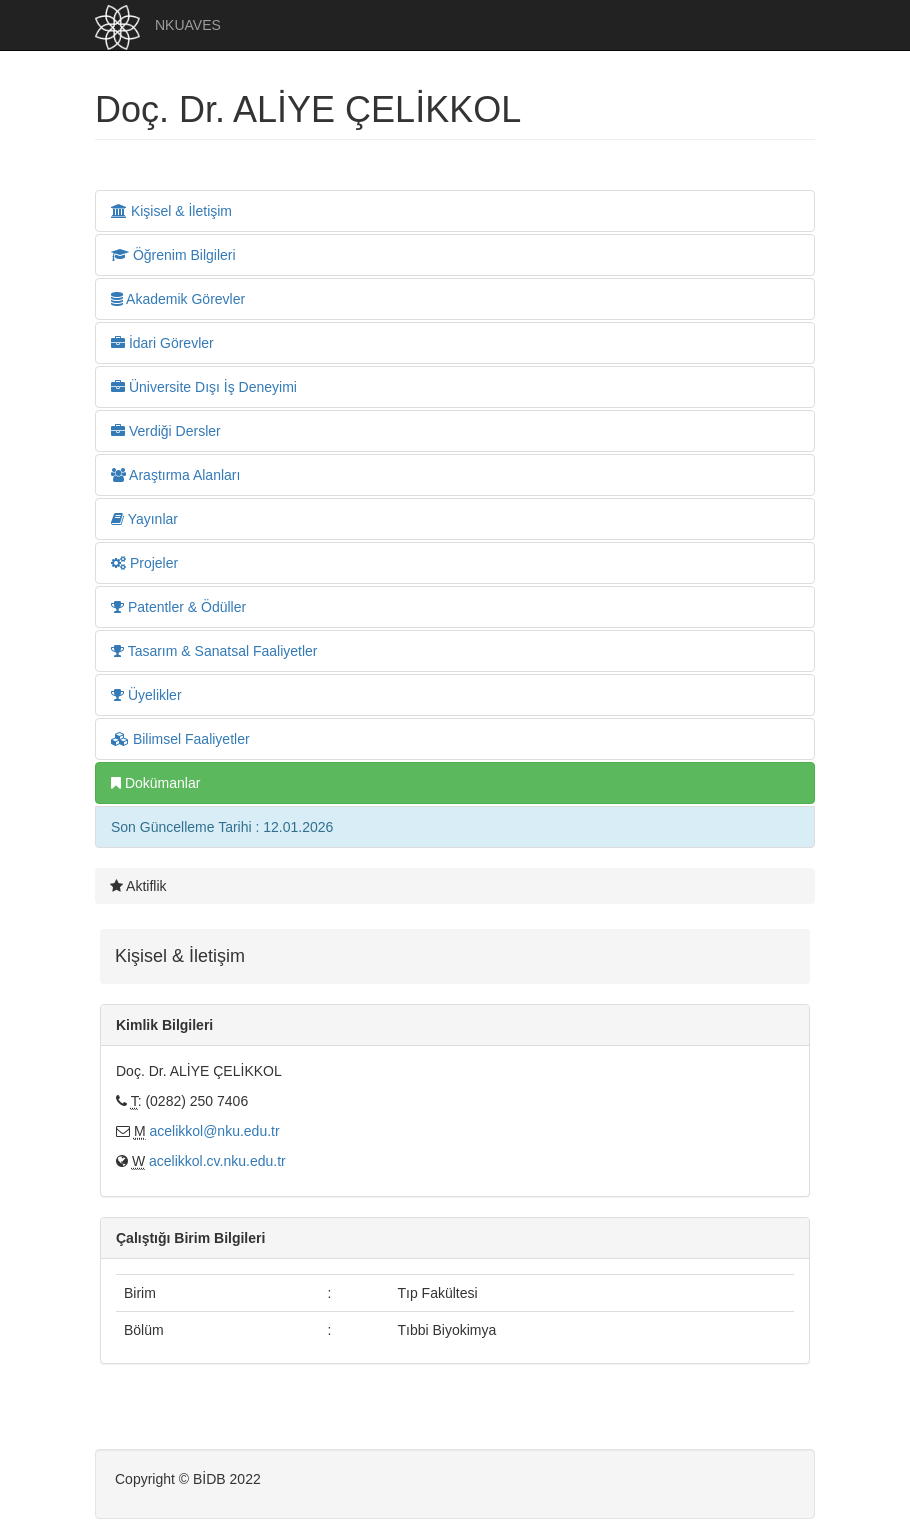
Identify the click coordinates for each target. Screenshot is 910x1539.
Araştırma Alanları (175, 475)
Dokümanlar (155, 783)
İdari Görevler (162, 343)
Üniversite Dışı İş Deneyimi (204, 387)
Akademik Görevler (178, 299)
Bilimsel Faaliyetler (180, 739)
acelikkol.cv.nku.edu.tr (217, 1161)
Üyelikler (146, 695)
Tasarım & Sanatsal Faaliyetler (214, 651)
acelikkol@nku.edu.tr (214, 1131)
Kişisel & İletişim (171, 211)
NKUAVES (188, 25)
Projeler (144, 563)
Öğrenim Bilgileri (173, 255)
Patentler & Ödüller (178, 607)
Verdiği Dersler (166, 431)
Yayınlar (144, 519)
